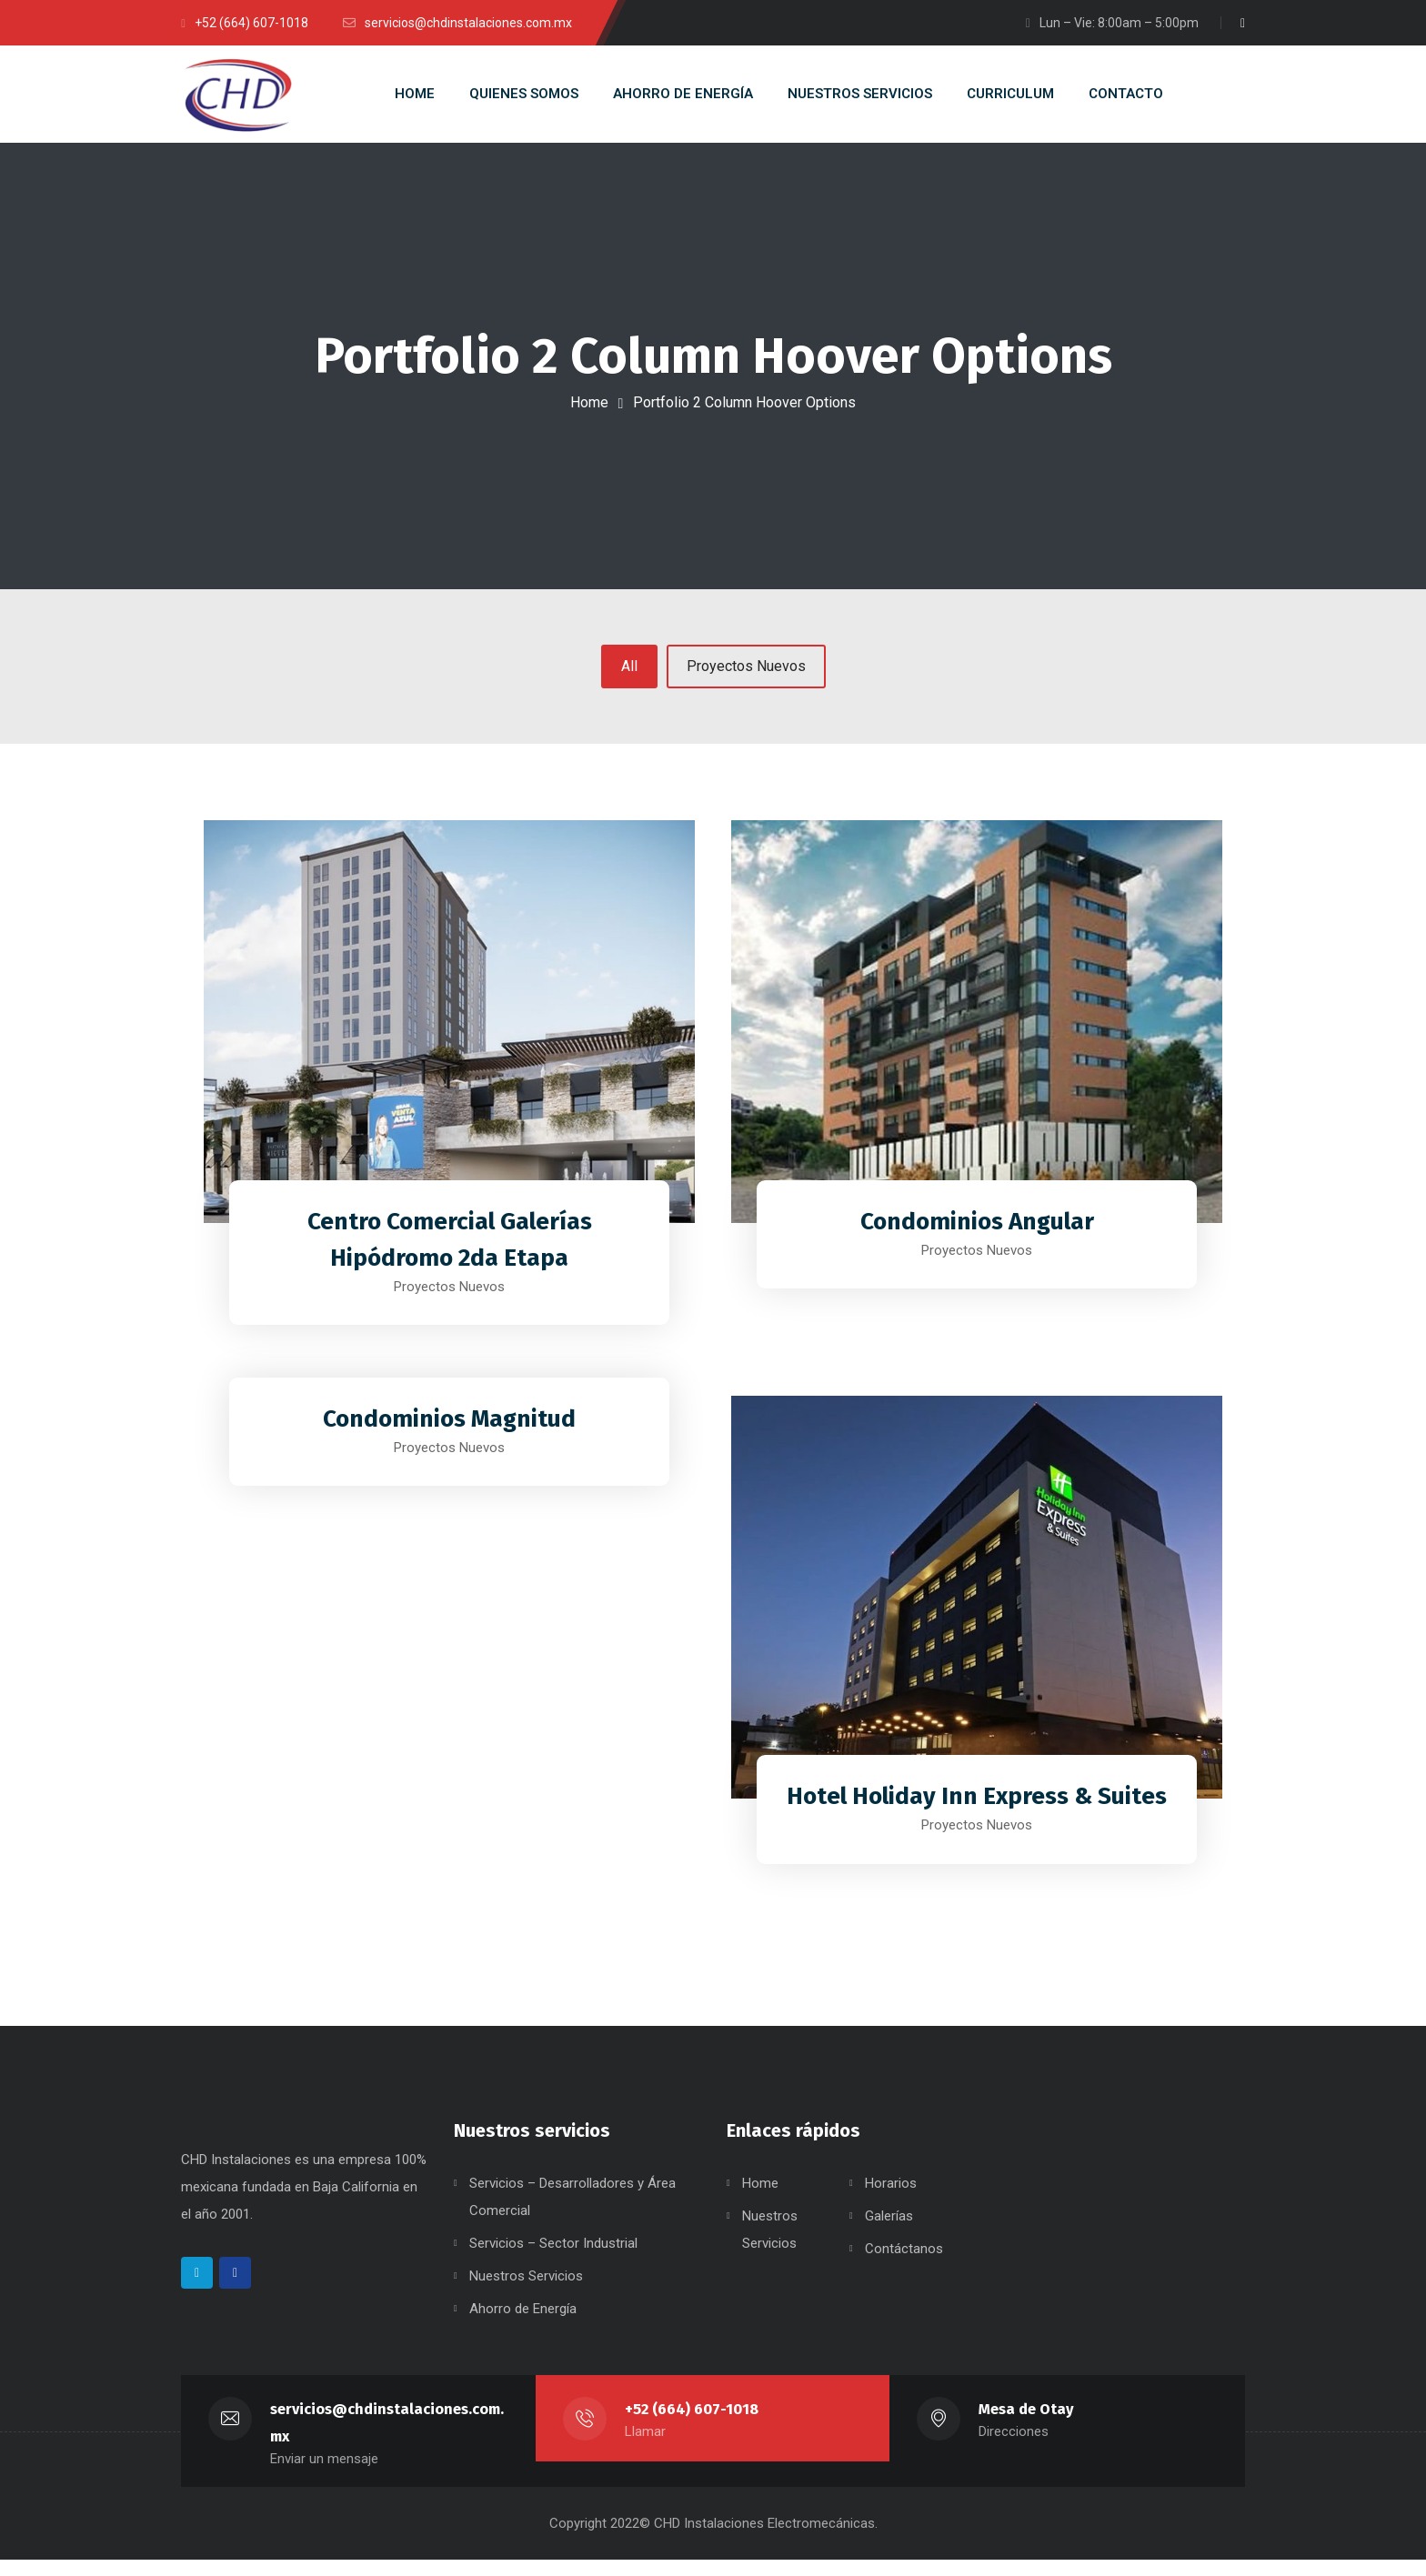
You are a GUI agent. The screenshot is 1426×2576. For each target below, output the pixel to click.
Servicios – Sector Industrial (553, 2259)
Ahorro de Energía (523, 2325)
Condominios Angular (977, 1226)
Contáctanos (904, 2265)
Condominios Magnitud (449, 1423)
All (629, 674)
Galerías (889, 2232)
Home (589, 402)
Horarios (891, 2199)
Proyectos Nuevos (746, 674)
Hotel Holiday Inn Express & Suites (977, 1801)
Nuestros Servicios (526, 2292)
